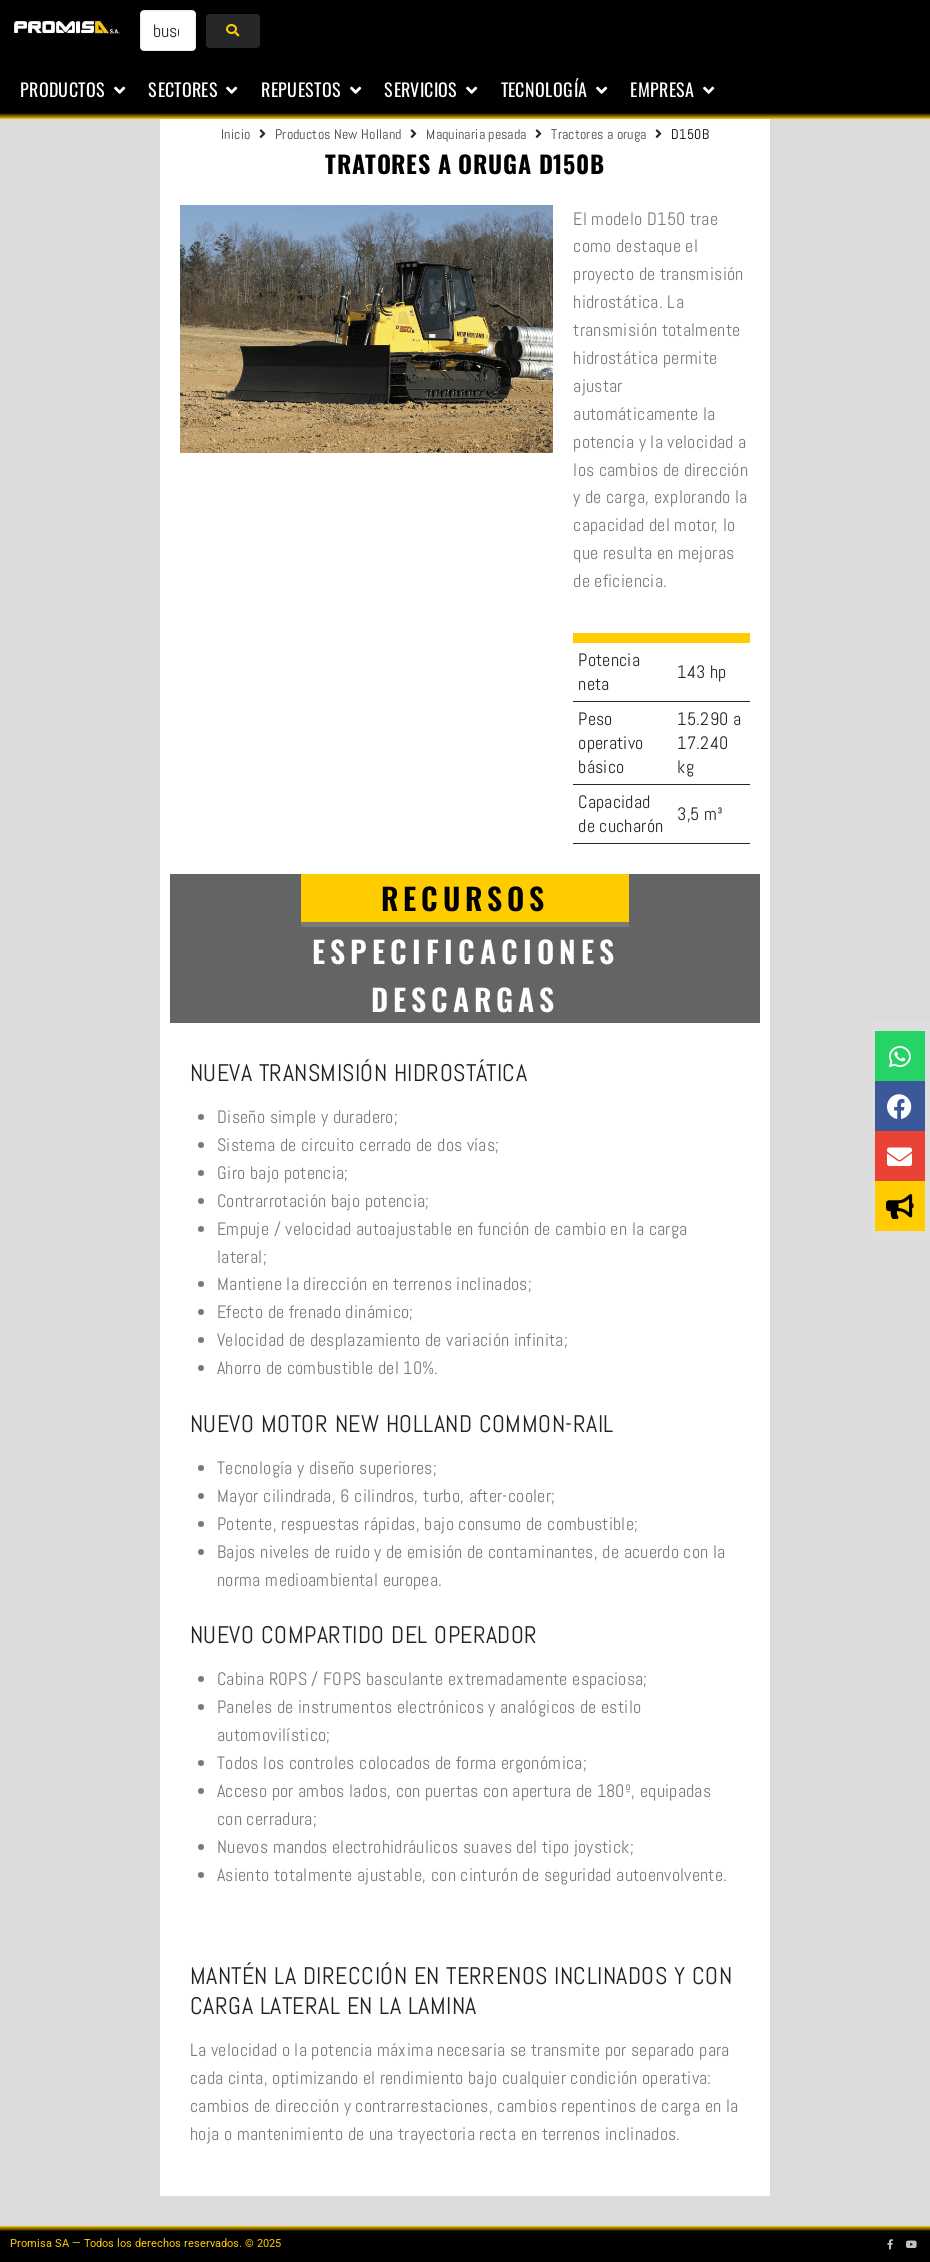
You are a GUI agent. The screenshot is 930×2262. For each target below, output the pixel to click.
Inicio (235, 134)
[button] (74, 90)
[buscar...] (168, 30)
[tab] (465, 900)
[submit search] (232, 31)
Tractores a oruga (598, 134)
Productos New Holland (338, 134)
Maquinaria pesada (476, 134)
